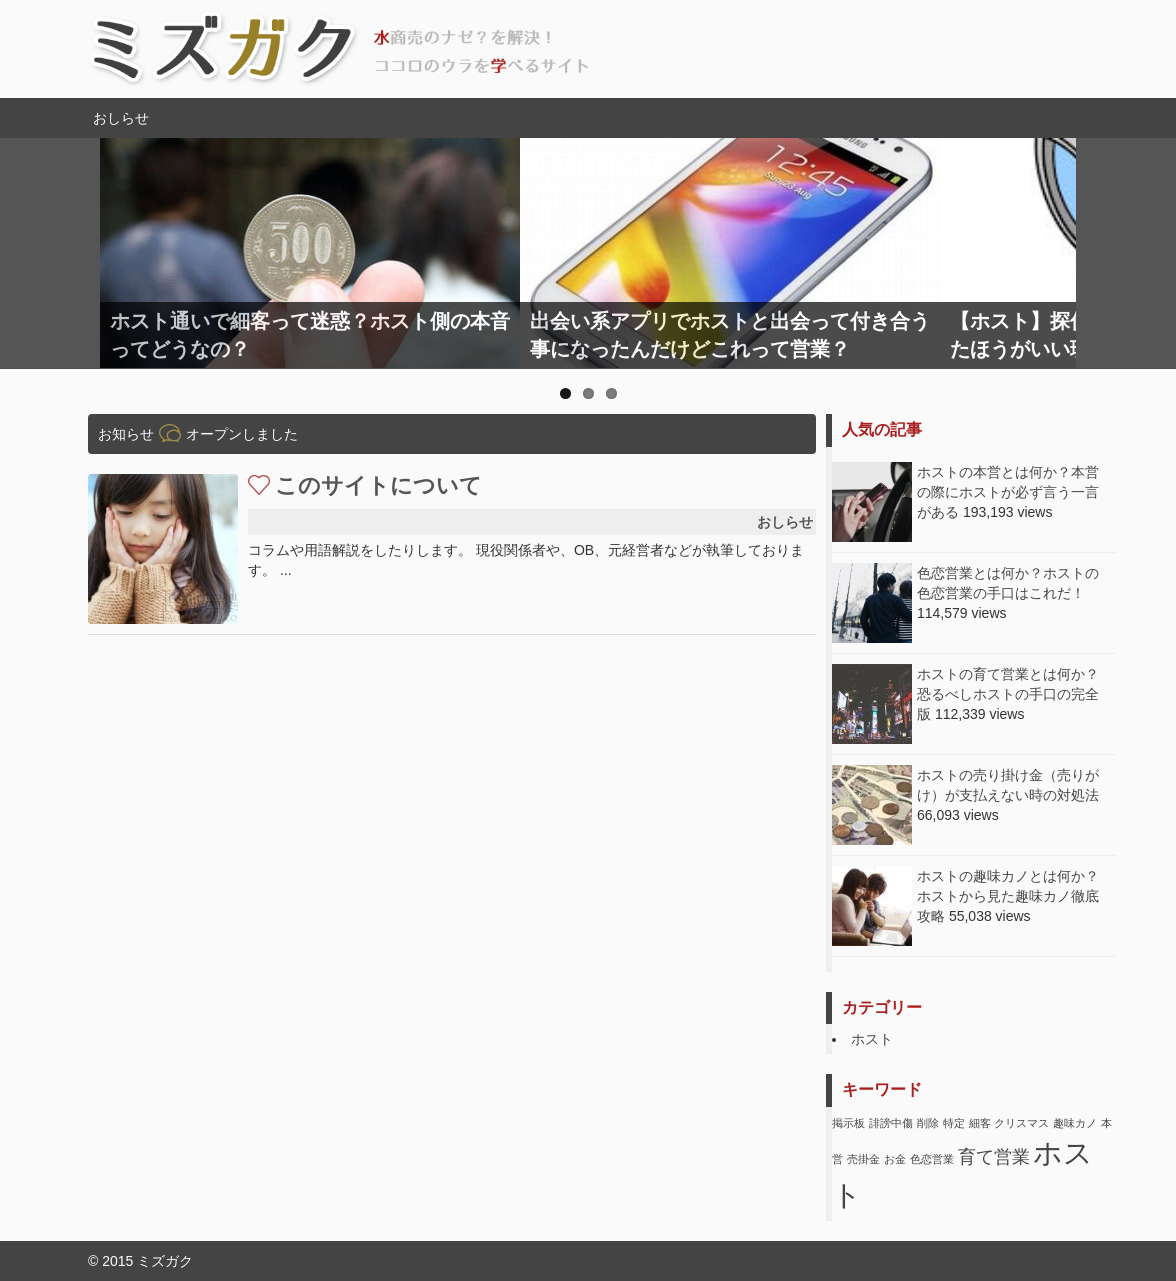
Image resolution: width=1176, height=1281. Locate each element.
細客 (980, 1123)
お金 (895, 1159)
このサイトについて (378, 485)
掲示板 (848, 1123)
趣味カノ (1075, 1123)
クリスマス (1021, 1123)
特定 (954, 1123)
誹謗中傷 (891, 1123)
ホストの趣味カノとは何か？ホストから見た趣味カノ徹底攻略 (1008, 896)
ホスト (872, 1039)
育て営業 (994, 1157)
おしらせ (785, 522)
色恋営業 (932, 1159)
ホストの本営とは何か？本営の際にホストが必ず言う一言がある (1008, 492)
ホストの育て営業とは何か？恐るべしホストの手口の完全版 (1008, 694)
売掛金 (863, 1159)
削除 (928, 1123)
